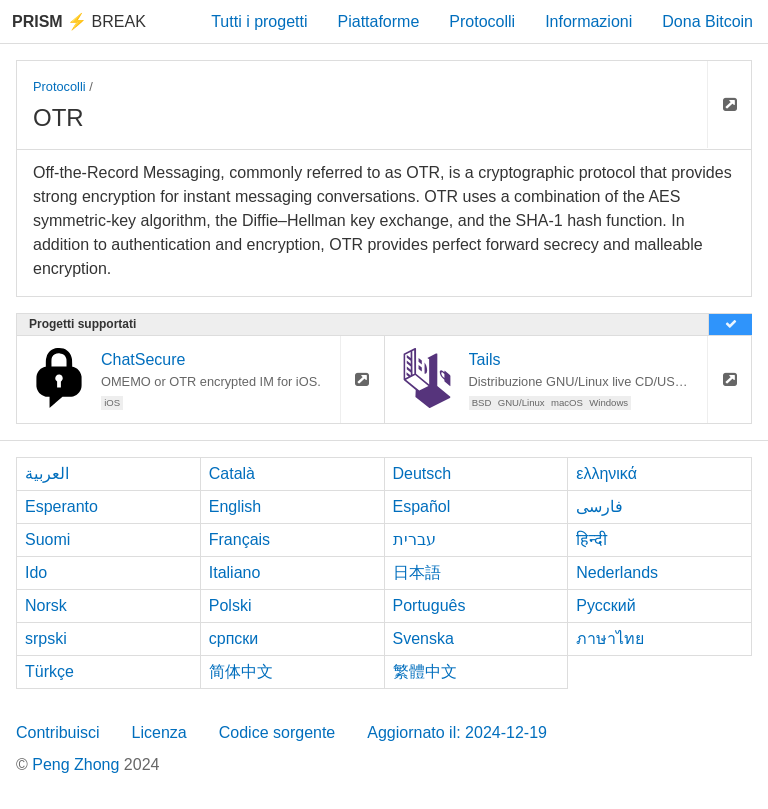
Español (422, 506)
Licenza (159, 732)
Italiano (235, 572)
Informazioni (588, 21)
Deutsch (422, 473)
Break (79, 21)
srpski (46, 638)
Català (232, 473)
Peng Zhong (78, 764)
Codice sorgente (277, 732)
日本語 (417, 572)
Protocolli (482, 21)
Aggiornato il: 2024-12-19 (457, 732)
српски (234, 638)
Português (429, 605)
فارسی (599, 506)
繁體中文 (425, 671)
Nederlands (617, 572)
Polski (230, 605)
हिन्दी (591, 539)
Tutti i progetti (259, 21)
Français (239, 539)
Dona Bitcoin (707, 21)
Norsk (46, 605)
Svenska (423, 638)
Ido (36, 572)
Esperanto (61, 506)
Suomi (47, 539)
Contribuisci (58, 732)
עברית (414, 539)
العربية (47, 473)
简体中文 (241, 671)
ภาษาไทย (610, 638)
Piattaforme (379, 21)
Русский (605, 605)
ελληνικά (606, 473)
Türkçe (49, 671)
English (235, 506)
